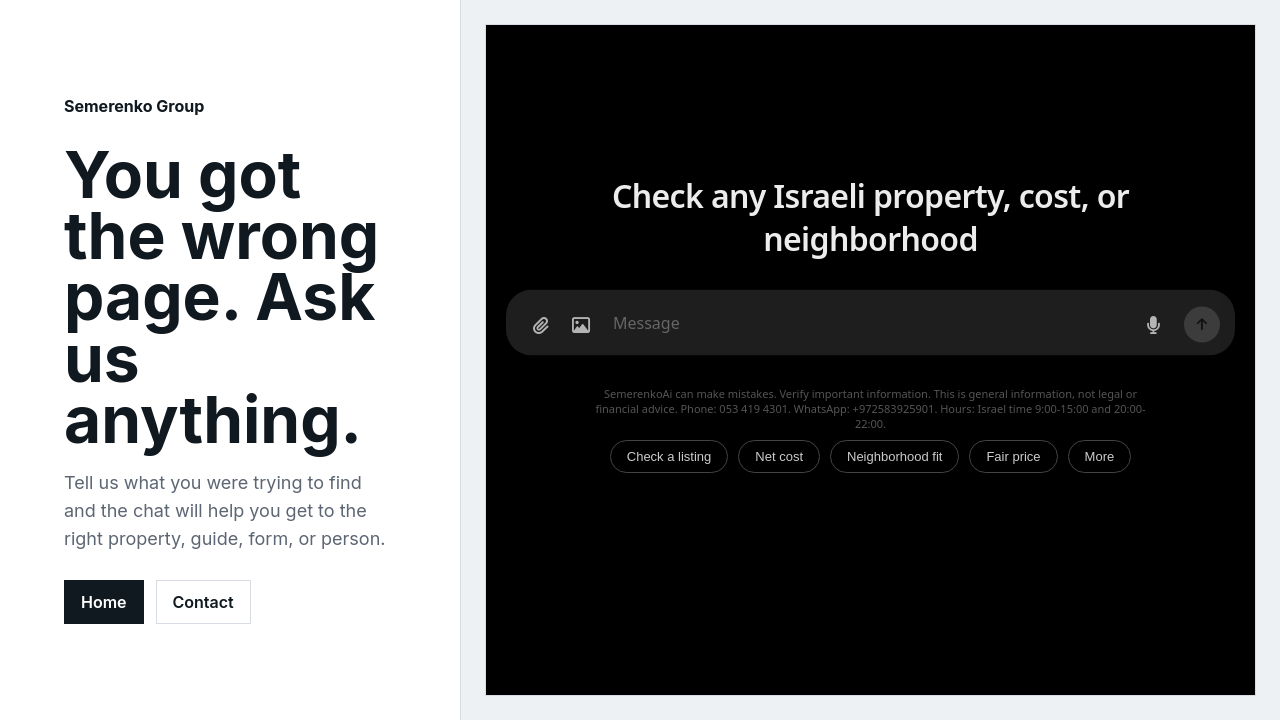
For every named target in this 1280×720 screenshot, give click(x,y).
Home (104, 602)
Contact (203, 602)
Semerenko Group (134, 106)
